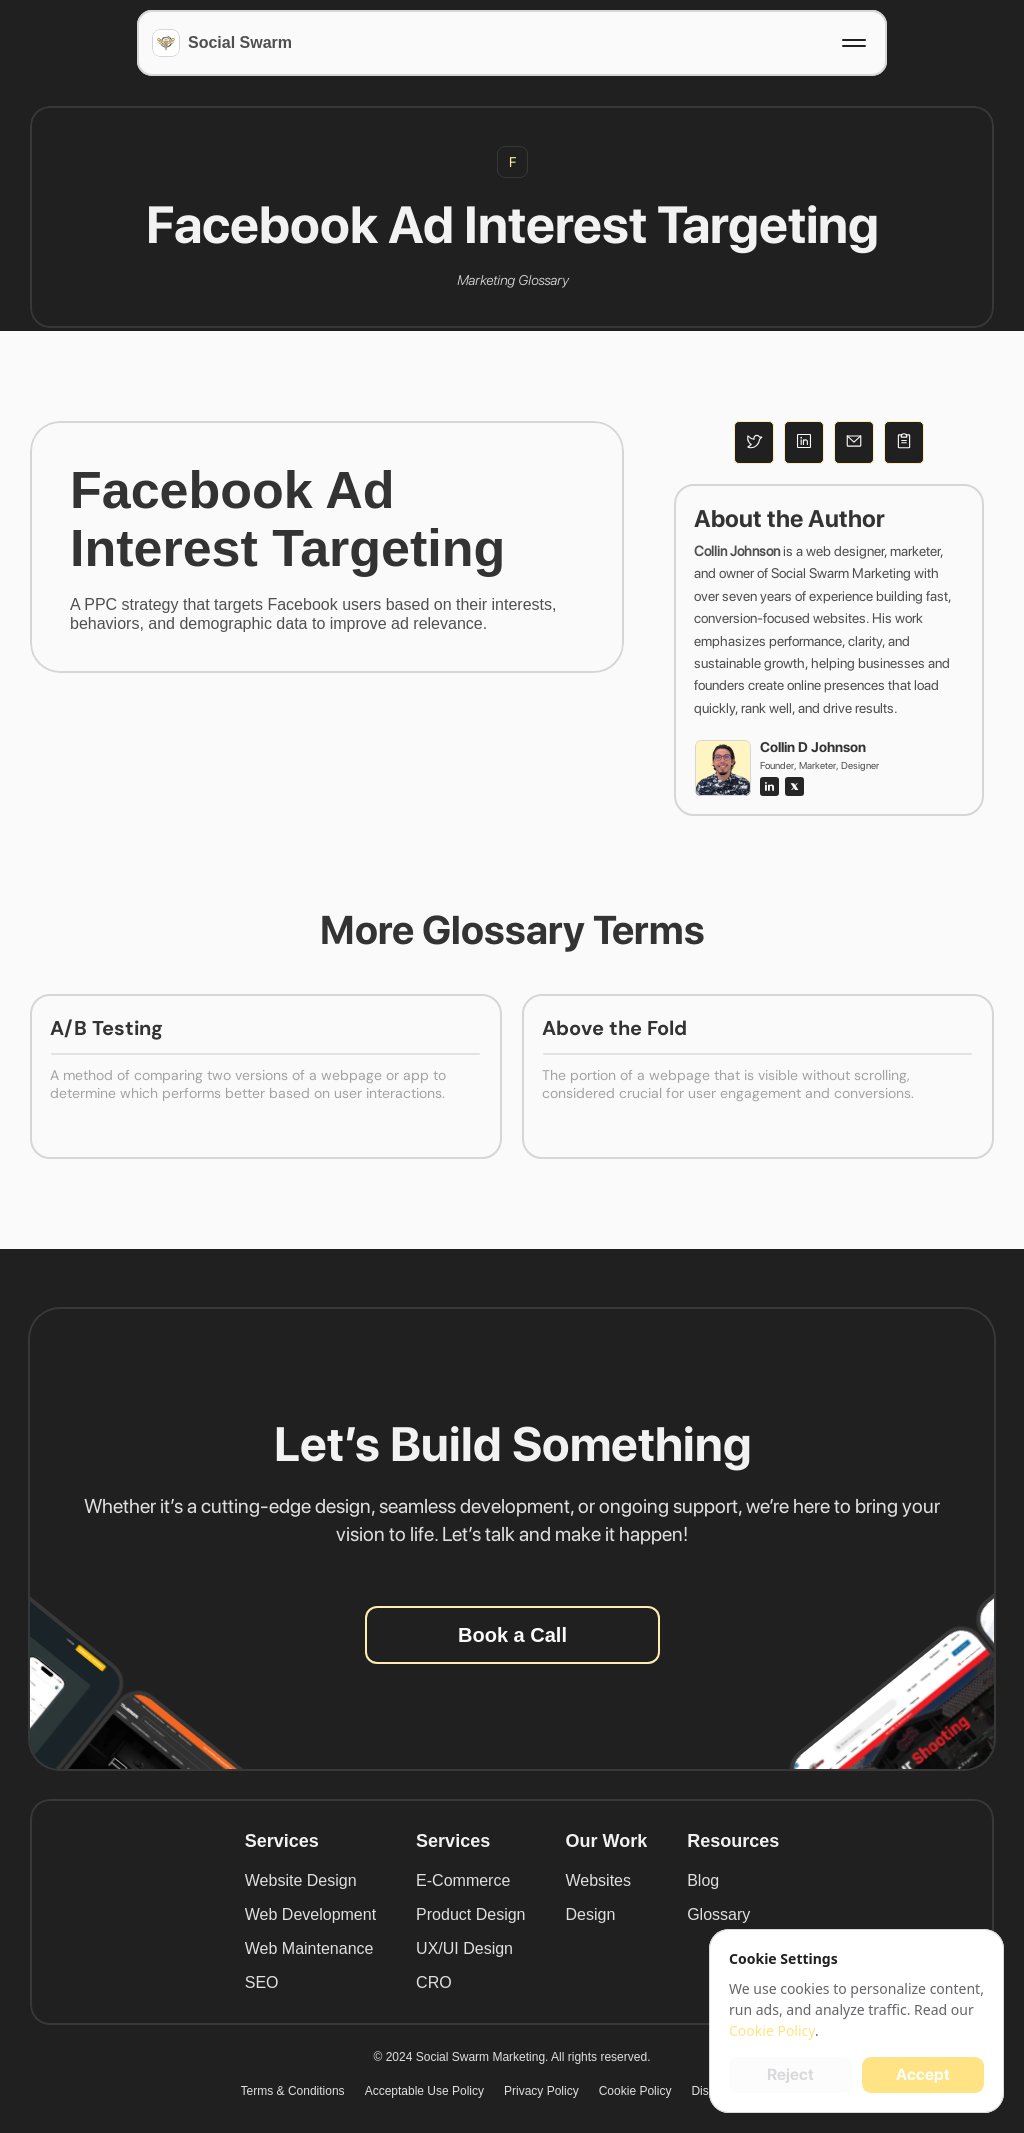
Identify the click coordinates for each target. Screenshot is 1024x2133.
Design (590, 1914)
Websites (598, 1880)
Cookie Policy (635, 2091)
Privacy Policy (541, 2091)
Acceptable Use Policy (424, 2091)
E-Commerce (463, 1880)
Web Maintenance (309, 1948)
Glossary (718, 1914)
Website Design (301, 1880)
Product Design (470, 1914)
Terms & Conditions (293, 2091)
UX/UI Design (464, 1948)
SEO (262, 1982)
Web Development (310, 1914)
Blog (703, 1880)
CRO (434, 1982)
